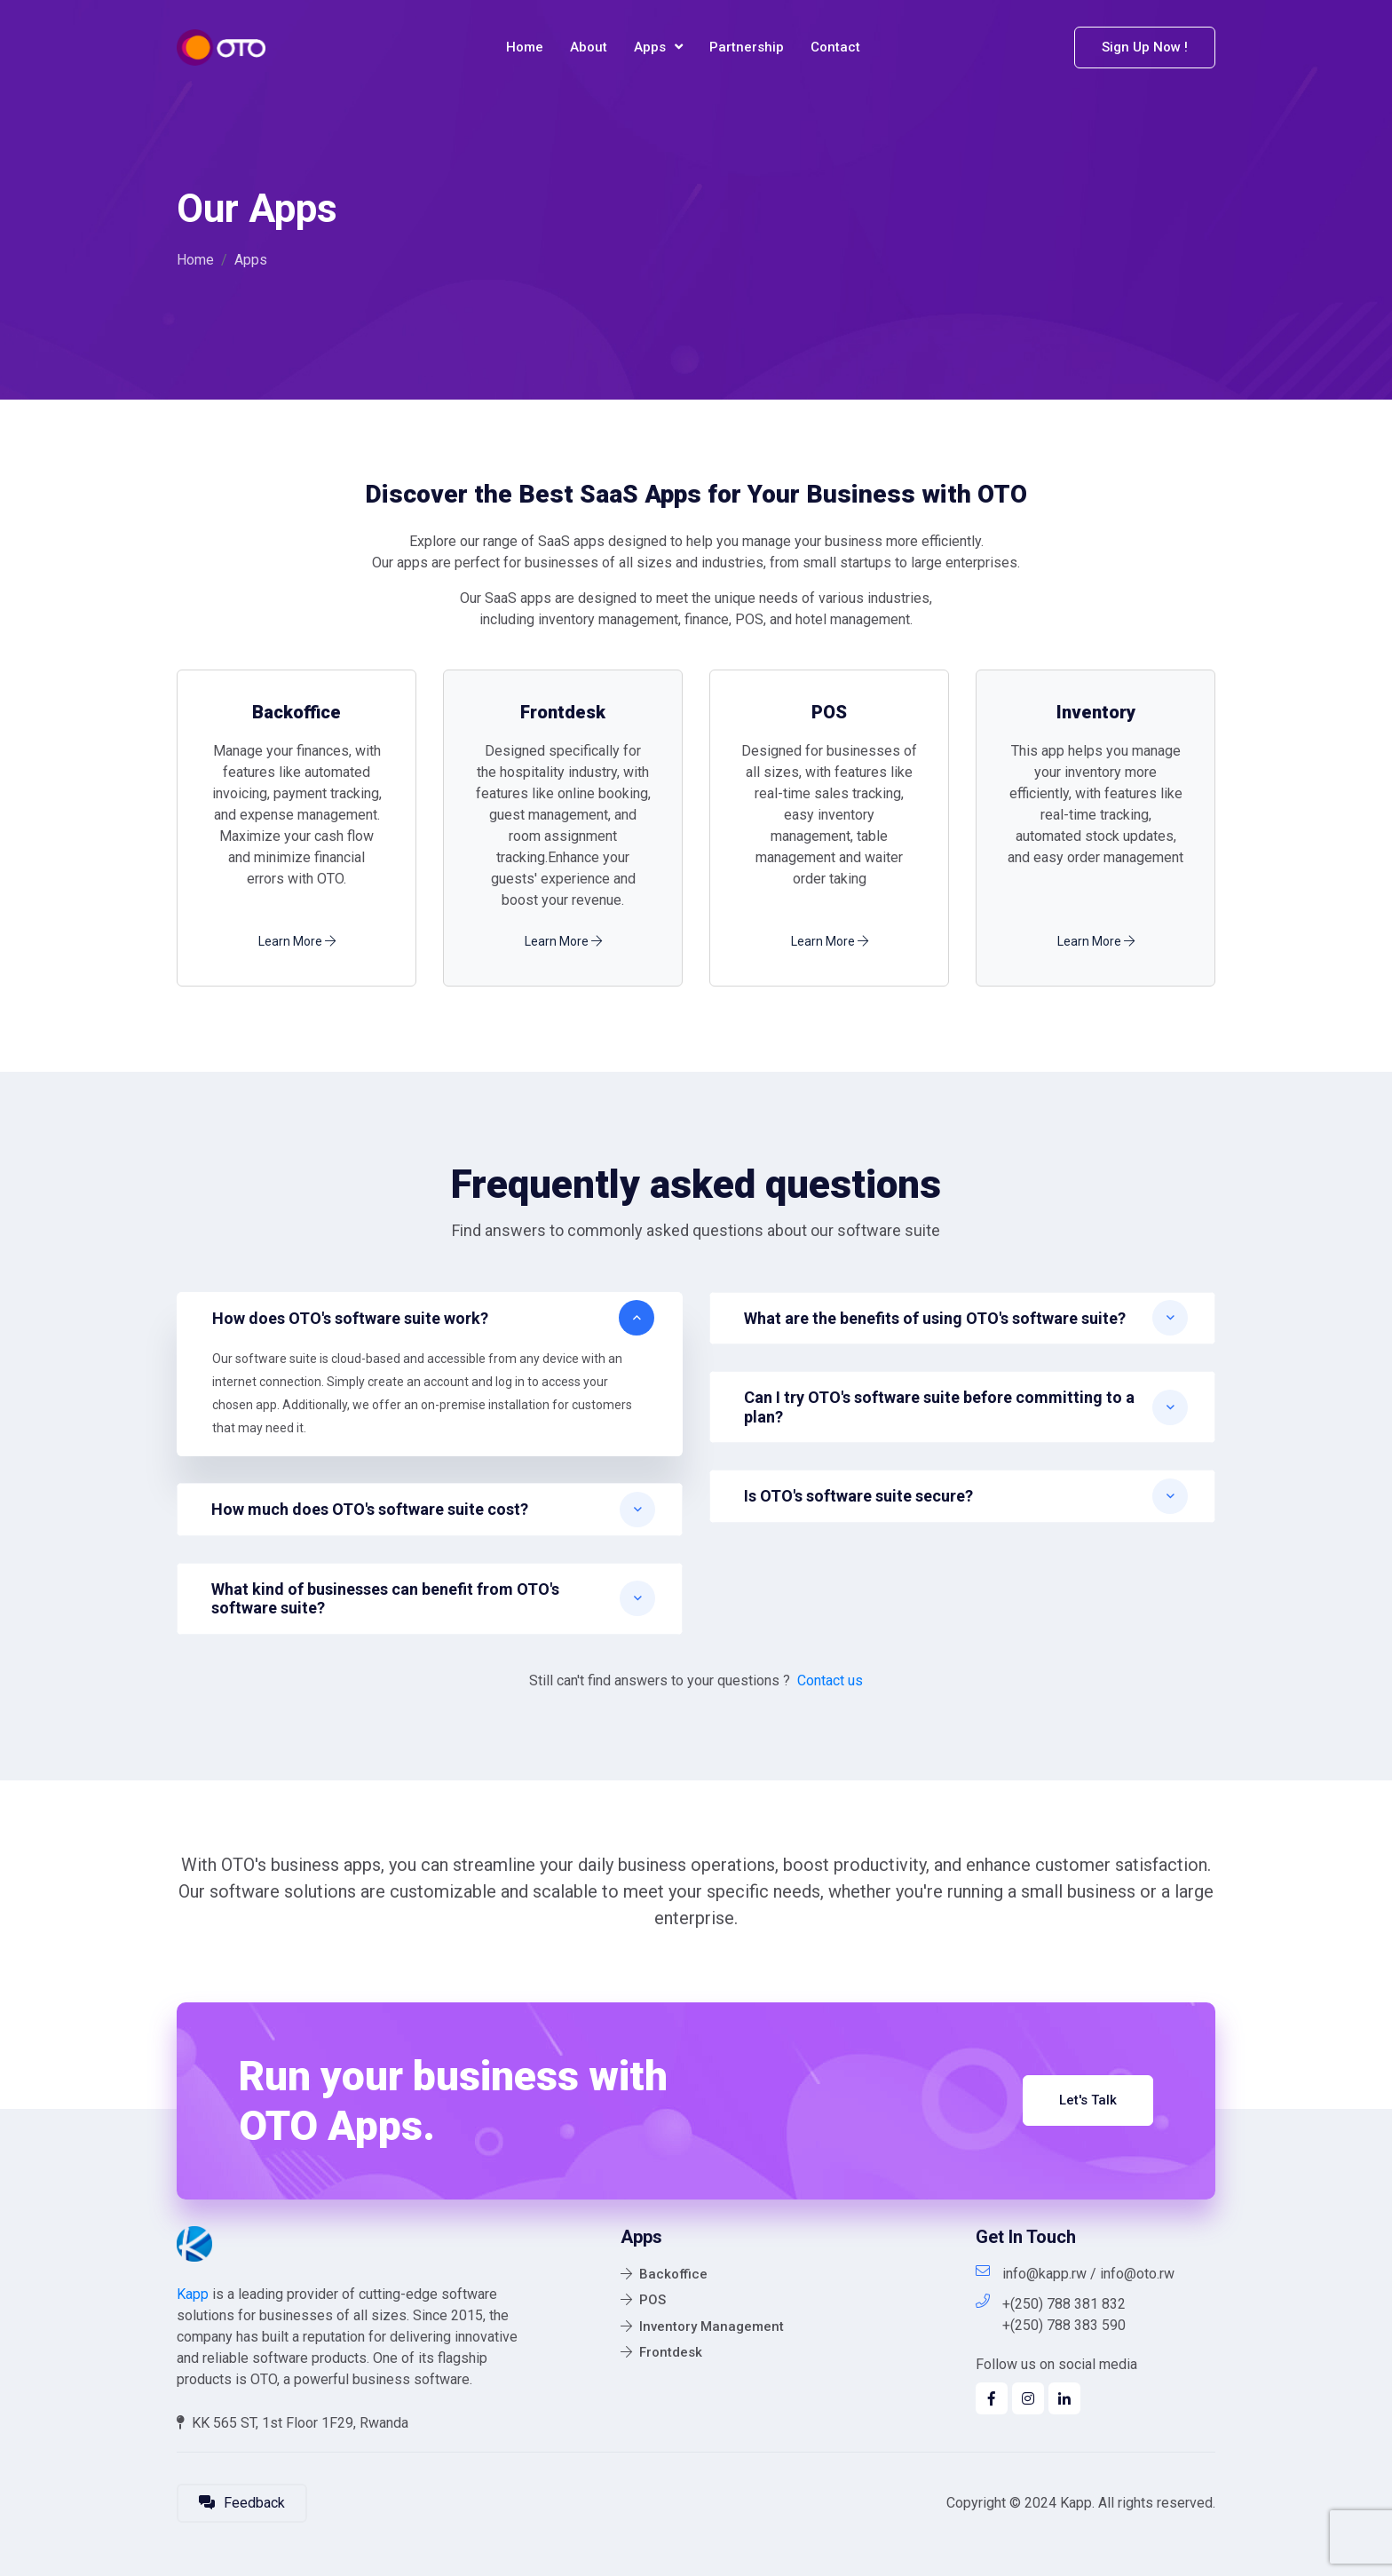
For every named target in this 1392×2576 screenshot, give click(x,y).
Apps (658, 47)
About (588, 47)
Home (524, 47)
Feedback (242, 2502)
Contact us (830, 1680)
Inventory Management (702, 2326)
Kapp (193, 2294)
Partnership (746, 47)
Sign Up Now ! (1145, 47)
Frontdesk (661, 2352)
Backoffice (664, 2274)
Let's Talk (1088, 2100)
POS (643, 2300)
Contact (835, 47)
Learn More (297, 941)
